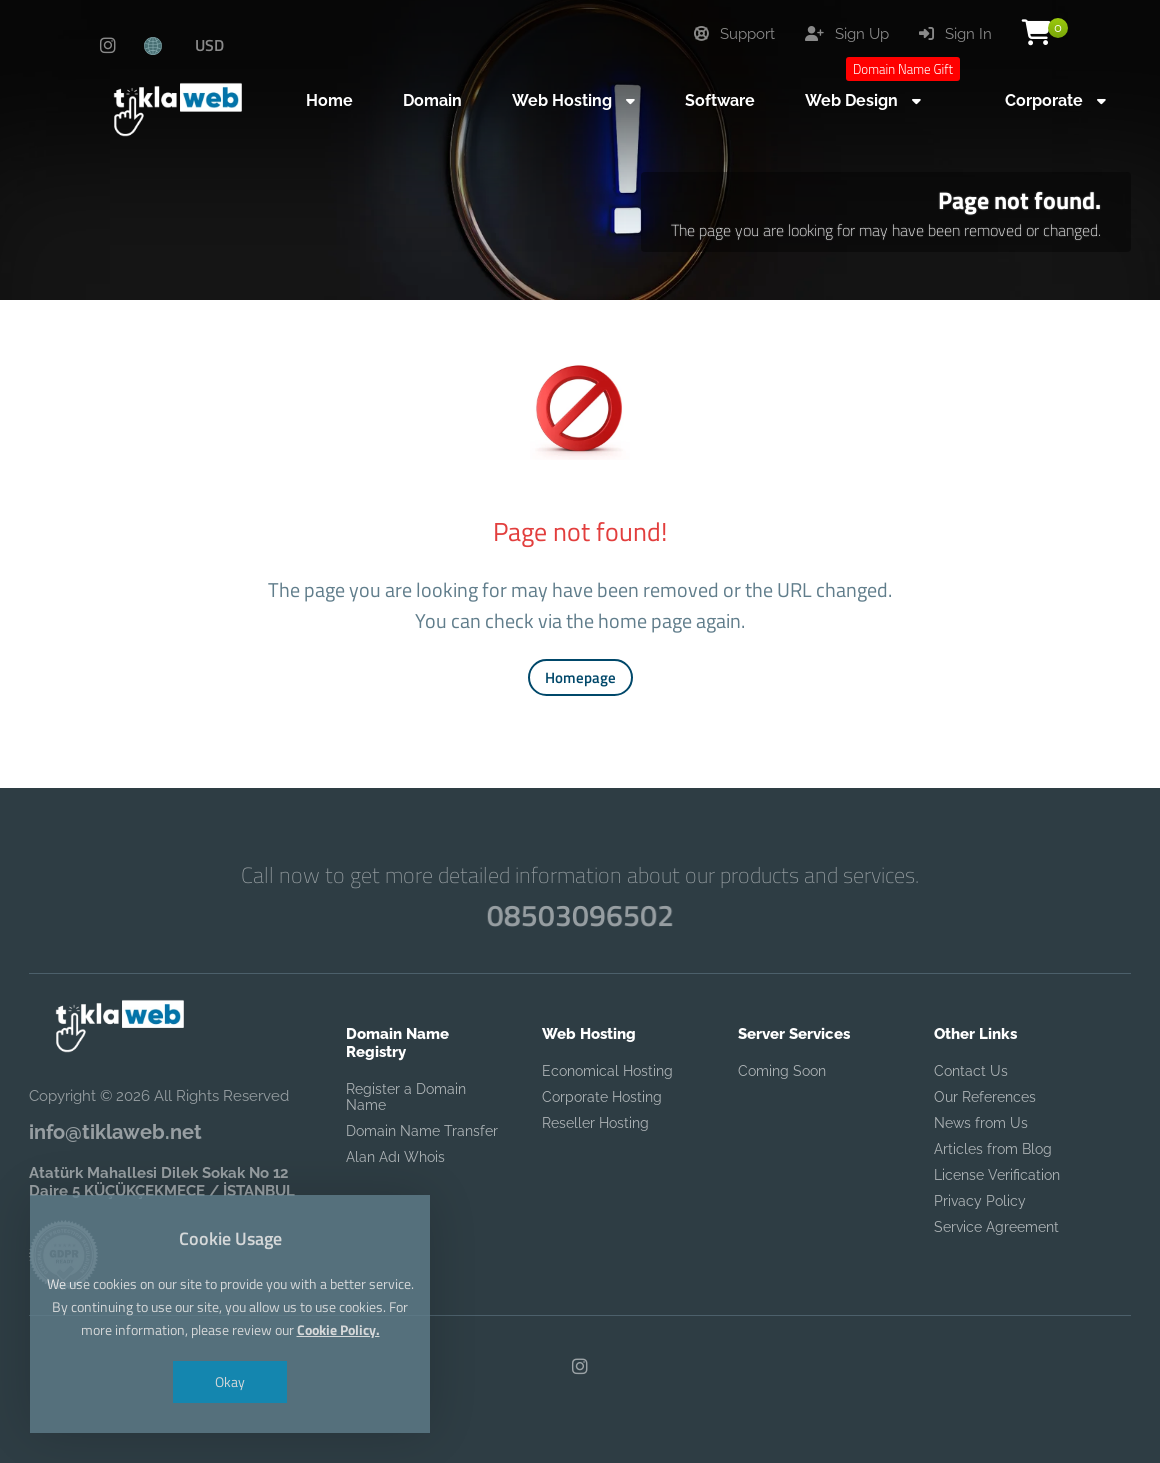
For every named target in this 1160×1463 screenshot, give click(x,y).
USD (209, 45)
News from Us (981, 1123)
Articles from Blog (993, 1149)
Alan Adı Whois (395, 1157)
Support (734, 34)
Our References (985, 1097)
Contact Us (971, 1071)
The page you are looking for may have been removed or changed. (886, 230)
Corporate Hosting (602, 1097)
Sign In (955, 34)
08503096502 (579, 915)
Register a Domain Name (406, 1097)
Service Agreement (996, 1227)
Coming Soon (782, 1071)
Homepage (580, 677)
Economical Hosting (607, 1071)
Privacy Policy (980, 1201)
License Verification (997, 1175)
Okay (230, 1381)
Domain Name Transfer (422, 1131)
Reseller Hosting (595, 1123)
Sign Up (847, 34)
